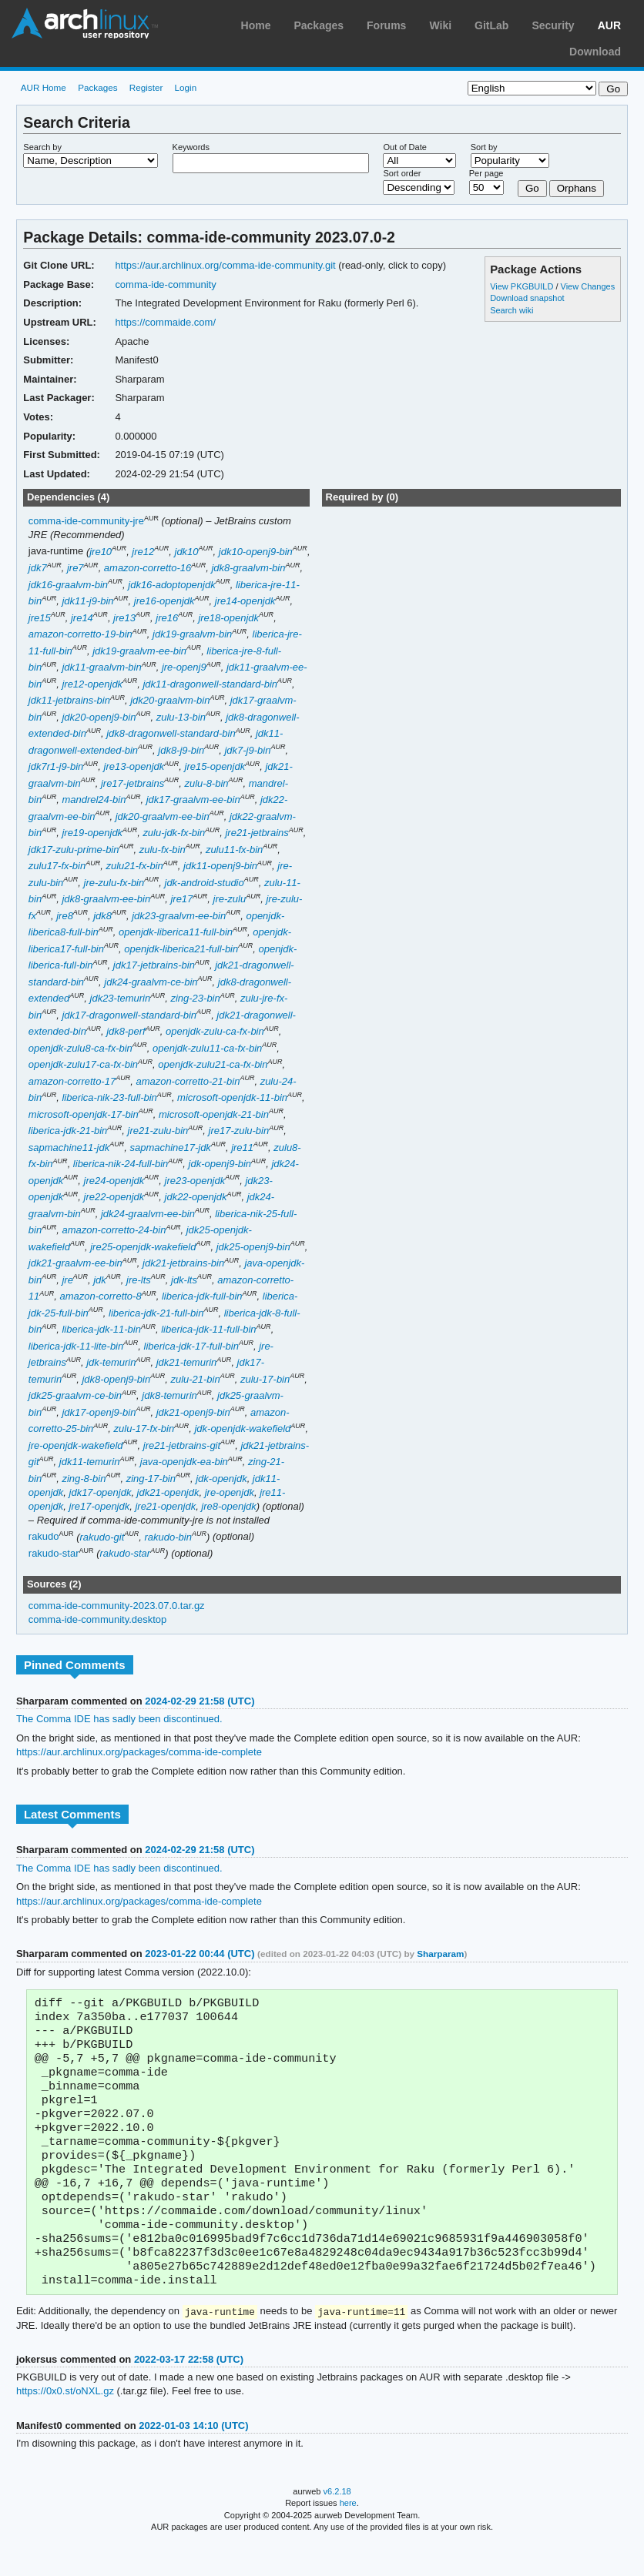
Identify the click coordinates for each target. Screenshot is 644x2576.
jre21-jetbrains (256, 832)
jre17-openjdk (99, 1506)
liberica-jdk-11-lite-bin (76, 1346)
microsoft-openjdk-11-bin (232, 1097)
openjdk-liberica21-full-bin (181, 949)
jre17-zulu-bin (239, 1130)
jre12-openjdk (92, 684)
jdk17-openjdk (100, 1492)
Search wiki (511, 310)
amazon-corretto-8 (101, 1296)
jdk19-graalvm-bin (192, 634)
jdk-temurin (111, 1362)
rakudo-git (102, 1537)
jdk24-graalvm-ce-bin (150, 982)
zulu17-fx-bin (57, 865)
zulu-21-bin (195, 1379)
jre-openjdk (229, 1492)
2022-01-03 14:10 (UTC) (193, 2458)
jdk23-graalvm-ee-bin (179, 916)
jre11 (242, 1147)
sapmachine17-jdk (169, 1147)
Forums (386, 25)
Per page (486, 173)
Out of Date (404, 147)
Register (146, 87)
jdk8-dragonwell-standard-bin (170, 733)
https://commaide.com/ (165, 322)
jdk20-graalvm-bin (170, 700)
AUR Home (43, 87)
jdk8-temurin (169, 1395)
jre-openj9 (184, 667)
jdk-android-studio (204, 882)
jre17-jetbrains (132, 783)
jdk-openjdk (221, 1478)
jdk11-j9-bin (87, 601)
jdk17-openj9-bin (99, 1412)
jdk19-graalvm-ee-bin (139, 651)
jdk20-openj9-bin (99, 717)
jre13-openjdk (134, 766)
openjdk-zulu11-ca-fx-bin (207, 1048)
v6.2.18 (337, 2524)
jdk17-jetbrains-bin (154, 965)
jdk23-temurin (120, 998)
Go (532, 188)
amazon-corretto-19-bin (80, 634)
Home (256, 25)
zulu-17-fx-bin (144, 1428)
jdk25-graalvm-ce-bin (75, 1395)
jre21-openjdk (165, 1506)
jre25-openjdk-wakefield (143, 1247)
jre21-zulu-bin (158, 1130)
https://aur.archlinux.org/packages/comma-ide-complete (139, 1752)
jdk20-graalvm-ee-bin (163, 816)
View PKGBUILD (522, 286)
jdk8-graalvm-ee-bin (106, 899)
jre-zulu (230, 899)
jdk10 (187, 551)
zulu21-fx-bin (134, 865)
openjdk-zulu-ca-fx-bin (215, 1031)
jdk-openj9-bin (220, 1163)
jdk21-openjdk (168, 1492)
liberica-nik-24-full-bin (120, 1163)
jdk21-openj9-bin (193, 1412)
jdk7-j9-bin (247, 750)
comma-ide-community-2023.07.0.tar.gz (117, 1605)
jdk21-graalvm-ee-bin (75, 1263)
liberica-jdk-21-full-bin (156, 1313)
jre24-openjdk (114, 1180)
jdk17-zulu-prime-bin (74, 849)
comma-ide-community (165, 284)
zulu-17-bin (265, 1379)
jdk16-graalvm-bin (68, 584)
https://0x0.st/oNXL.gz (65, 2424)
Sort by (484, 147)
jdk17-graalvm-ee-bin (193, 799)
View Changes (588, 286)
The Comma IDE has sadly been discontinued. (119, 1719)
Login (186, 87)
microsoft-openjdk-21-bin (214, 1114)
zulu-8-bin (206, 783)
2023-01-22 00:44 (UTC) (199, 1953)
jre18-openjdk (228, 618)
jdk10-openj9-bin (256, 551)
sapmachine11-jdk (69, 1147)
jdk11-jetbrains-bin (69, 700)
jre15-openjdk (215, 766)
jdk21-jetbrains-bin (183, 1263)
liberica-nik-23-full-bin (109, 1097)
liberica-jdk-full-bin (202, 1296)
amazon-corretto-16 (147, 568)
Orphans (576, 188)
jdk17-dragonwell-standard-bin (129, 1015)
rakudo (44, 1537)
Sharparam (440, 1954)
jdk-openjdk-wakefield (242, 1428)
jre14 (82, 618)
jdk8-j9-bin (181, 750)
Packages (318, 25)
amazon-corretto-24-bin (114, 1230)
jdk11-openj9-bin (220, 865)
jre (67, 1280)
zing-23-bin (195, 998)
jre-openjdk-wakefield (76, 1445)
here (348, 2536)
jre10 (100, 551)
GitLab (491, 25)
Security (553, 25)
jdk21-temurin (186, 1362)
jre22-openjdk (114, 1197)
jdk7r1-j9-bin (56, 766)
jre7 (75, 568)
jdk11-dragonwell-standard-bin (210, 684)
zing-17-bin (151, 1478)
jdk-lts (184, 1280)
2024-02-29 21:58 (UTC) (199, 1701)
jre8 (64, 916)
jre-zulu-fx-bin (114, 882)
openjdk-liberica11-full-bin (176, 932)
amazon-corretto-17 (72, 1081)
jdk (99, 1280)
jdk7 (38, 568)
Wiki (440, 25)
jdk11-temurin (89, 1461)
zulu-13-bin (181, 717)
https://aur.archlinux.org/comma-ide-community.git (225, 265)
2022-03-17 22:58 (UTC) (188, 2392)
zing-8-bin (84, 1478)
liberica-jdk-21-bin (68, 1130)
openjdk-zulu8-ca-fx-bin (80, 1048)
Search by (42, 147)
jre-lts (138, 1280)
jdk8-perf (126, 1031)
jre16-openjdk (164, 601)
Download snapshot (527, 298)
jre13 (124, 618)
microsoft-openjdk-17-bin (84, 1114)
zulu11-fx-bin (234, 849)
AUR (609, 25)
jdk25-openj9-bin (253, 1247)
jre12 (143, 551)
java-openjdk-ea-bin (184, 1461)
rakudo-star (54, 1553)
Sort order (402, 173)
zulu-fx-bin (162, 849)
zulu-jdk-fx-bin (174, 832)
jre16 (167, 618)
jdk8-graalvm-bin (248, 568)
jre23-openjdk (195, 1180)
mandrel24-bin (94, 799)
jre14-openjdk (245, 601)
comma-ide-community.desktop (97, 1619)
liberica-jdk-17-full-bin (191, 1346)
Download (595, 51)
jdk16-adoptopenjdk (171, 584)
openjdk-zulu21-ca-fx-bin (212, 1064)
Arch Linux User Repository (85, 23)
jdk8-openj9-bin (116, 1379)
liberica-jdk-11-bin (101, 1329)
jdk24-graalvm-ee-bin (148, 1213)
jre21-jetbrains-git (181, 1445)
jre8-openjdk (228, 1506)
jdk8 (102, 916)
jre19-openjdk (92, 832)
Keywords (191, 147)
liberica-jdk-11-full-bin (208, 1329)
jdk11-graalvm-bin (101, 667)
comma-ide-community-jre (86, 521)
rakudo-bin (168, 1537)
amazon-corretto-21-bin (188, 1081)
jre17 (181, 899)
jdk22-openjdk (196, 1197)
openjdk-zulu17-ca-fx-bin (83, 1064)
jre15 (40, 618)
